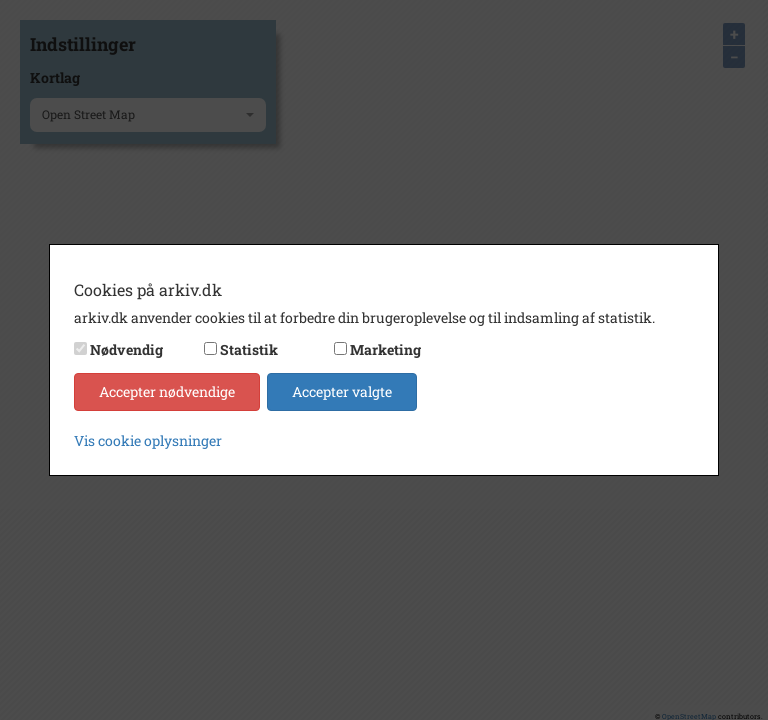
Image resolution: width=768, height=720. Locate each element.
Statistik (249, 349)
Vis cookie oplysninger (148, 440)
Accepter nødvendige (167, 391)
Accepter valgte (342, 391)
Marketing (385, 349)
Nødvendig (126, 349)
